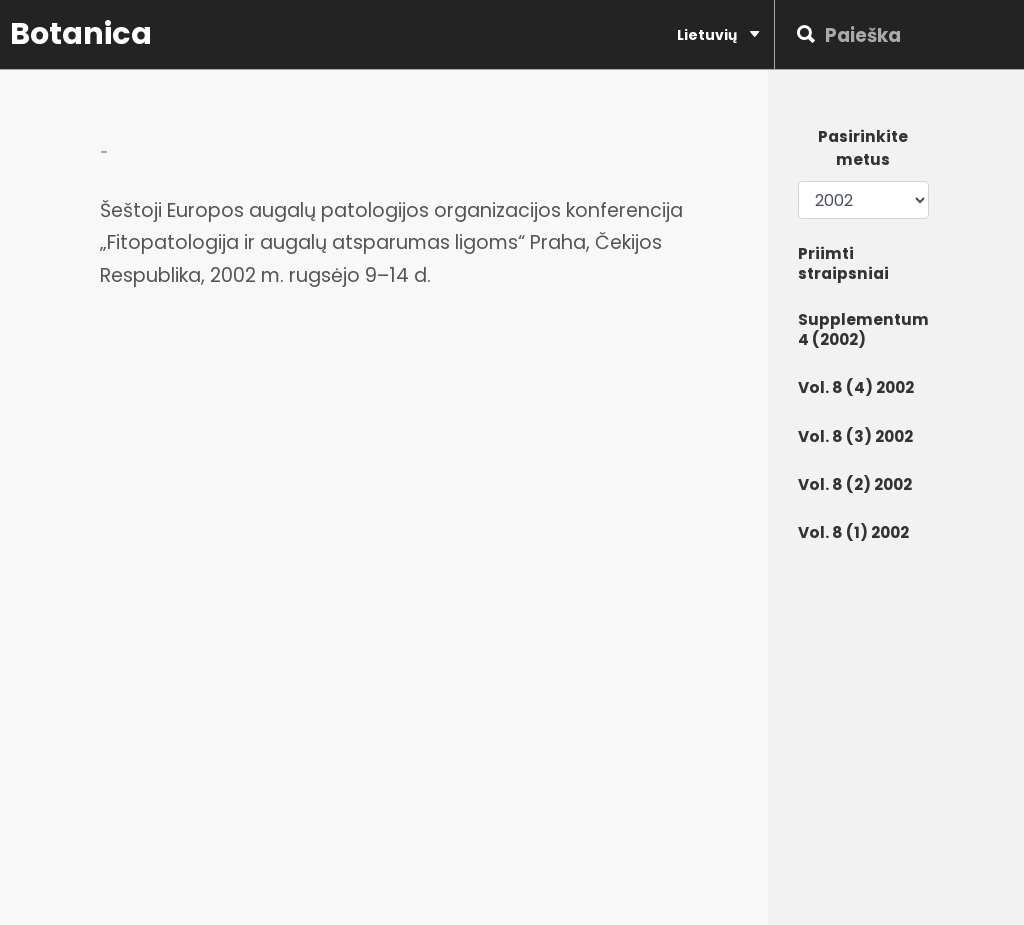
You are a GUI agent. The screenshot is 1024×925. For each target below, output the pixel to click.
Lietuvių (718, 34)
